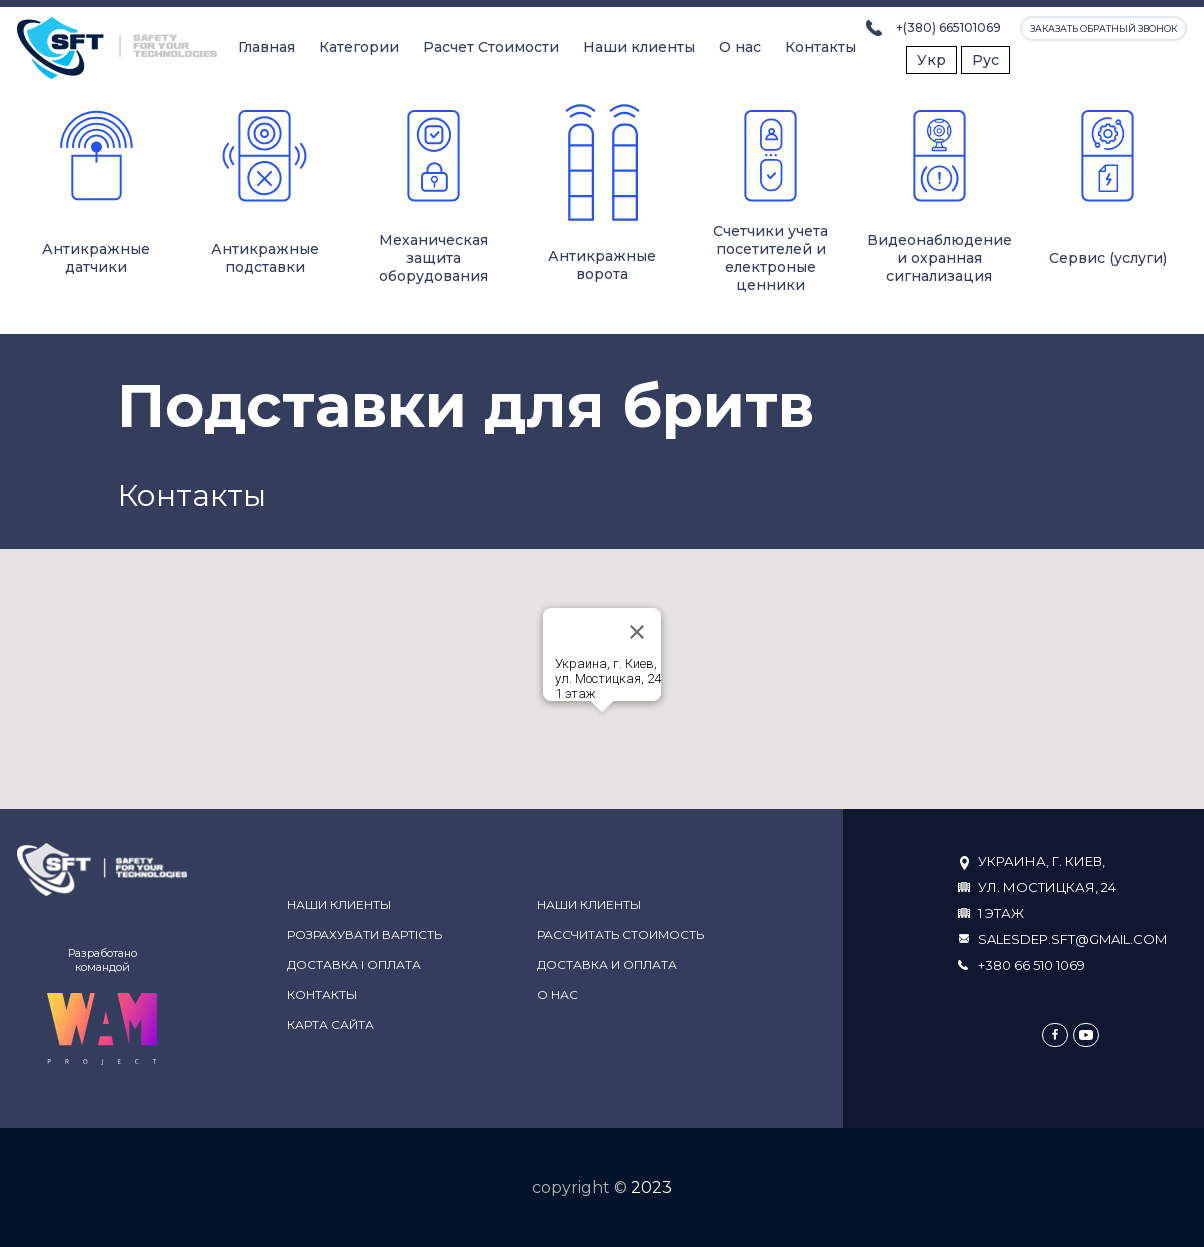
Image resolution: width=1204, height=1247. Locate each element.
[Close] (637, 632)
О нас (740, 47)
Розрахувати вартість (364, 934)
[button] (602, 730)
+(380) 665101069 (948, 27)
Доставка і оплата (354, 964)
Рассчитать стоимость (620, 934)
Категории (359, 47)
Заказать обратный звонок (1103, 28)
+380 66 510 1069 (1031, 965)
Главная (266, 47)
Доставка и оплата (607, 964)
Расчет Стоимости (491, 47)
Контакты (820, 47)
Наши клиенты (639, 47)
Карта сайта (330, 1024)
